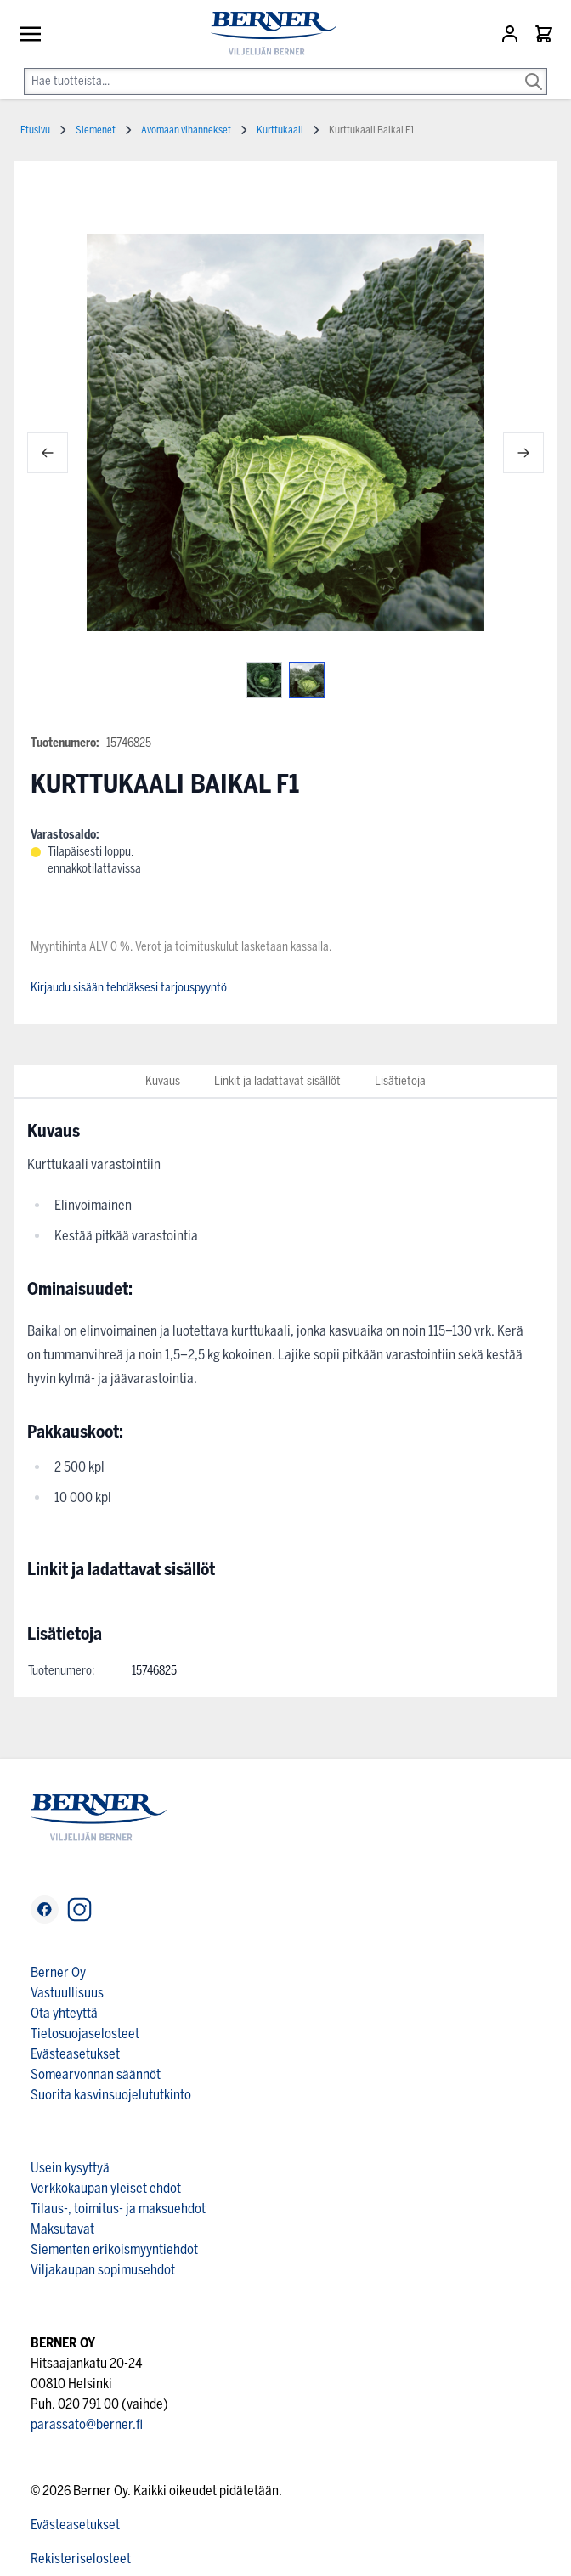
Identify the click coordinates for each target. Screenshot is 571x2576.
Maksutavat (62, 2229)
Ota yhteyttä (64, 2013)
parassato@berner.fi (87, 2424)
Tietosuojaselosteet (85, 2033)
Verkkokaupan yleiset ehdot (106, 2188)
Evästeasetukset (75, 2054)
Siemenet (96, 130)
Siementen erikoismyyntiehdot (114, 2249)
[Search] (533, 69)
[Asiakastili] (511, 34)
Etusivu (35, 130)
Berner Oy (58, 1972)
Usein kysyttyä (70, 2168)
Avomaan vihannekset (186, 130)
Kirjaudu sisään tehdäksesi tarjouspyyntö (129, 987)
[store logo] (267, 33)
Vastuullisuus (67, 1993)
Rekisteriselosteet (81, 2559)
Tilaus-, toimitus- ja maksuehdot (118, 2208)
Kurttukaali (280, 130)
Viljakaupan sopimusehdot (103, 2270)
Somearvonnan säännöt (96, 2074)
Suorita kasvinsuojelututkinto (111, 2095)
